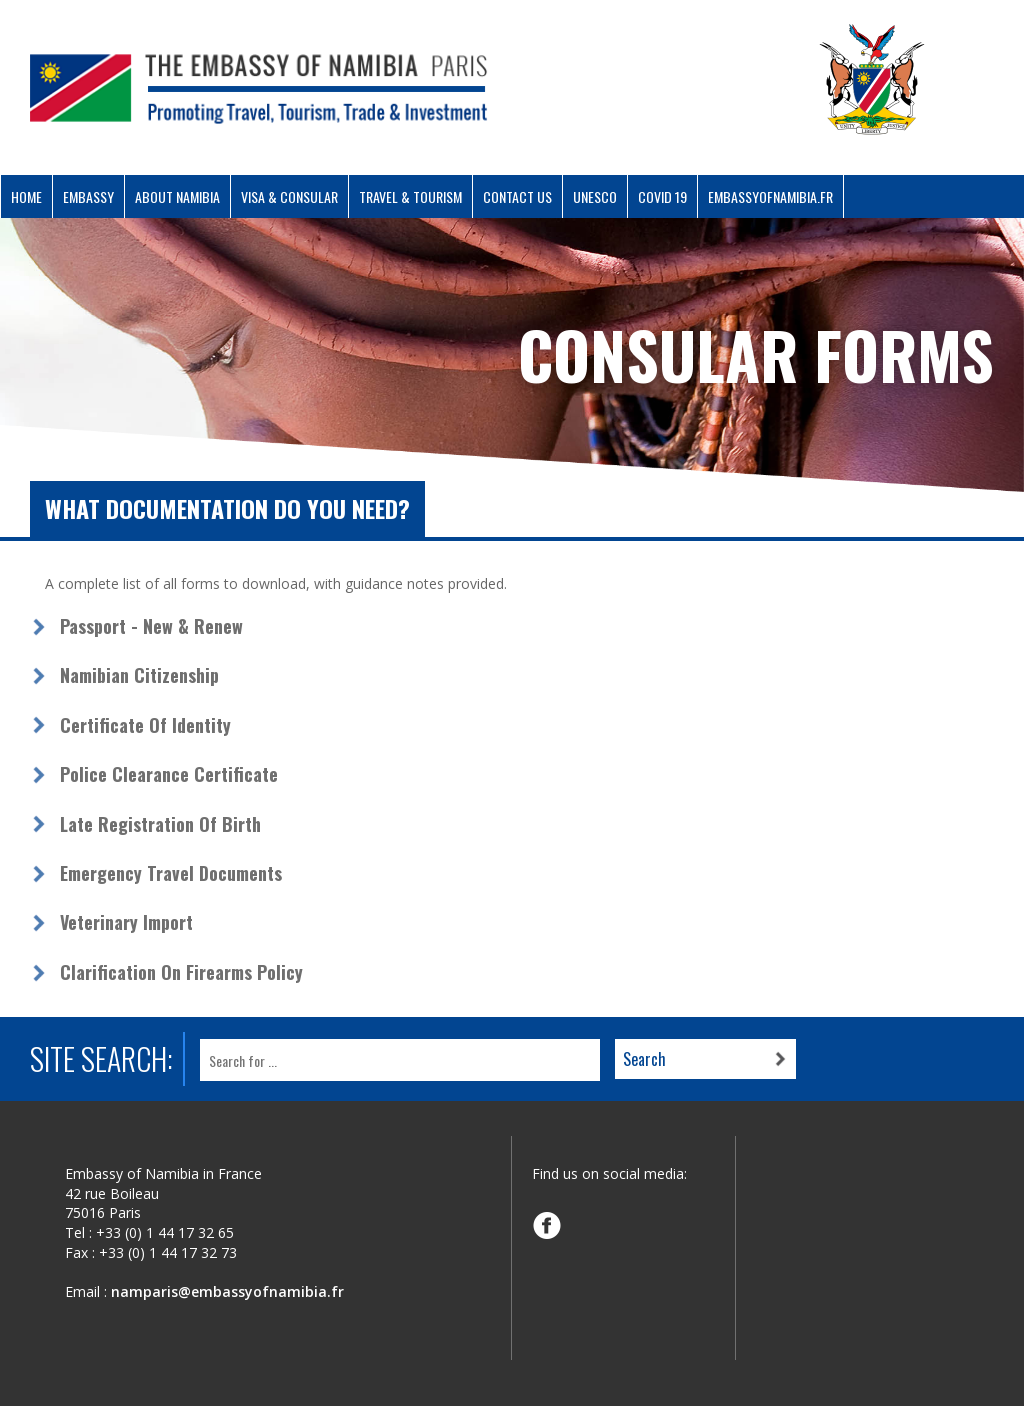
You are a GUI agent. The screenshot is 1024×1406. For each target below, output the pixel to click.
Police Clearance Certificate (169, 774)
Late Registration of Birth (160, 824)
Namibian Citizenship (139, 675)
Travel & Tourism (410, 196)
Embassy (88, 196)
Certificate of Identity (145, 725)
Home (26, 196)
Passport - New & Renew (151, 626)
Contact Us (517, 196)
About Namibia (177, 196)
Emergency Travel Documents (171, 873)
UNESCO (595, 196)
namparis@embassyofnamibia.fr (227, 1291)
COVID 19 (662, 196)
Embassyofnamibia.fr (770, 196)
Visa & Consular (289, 196)
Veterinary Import (126, 922)
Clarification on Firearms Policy (181, 972)
